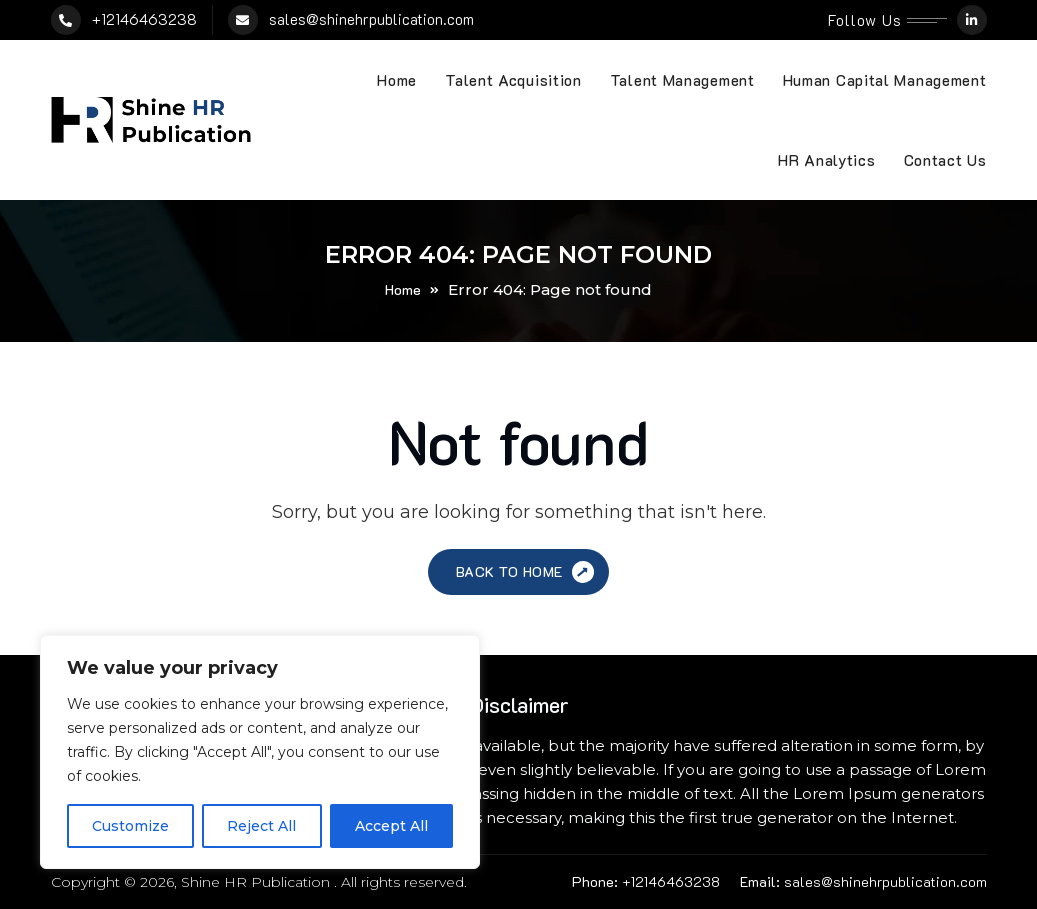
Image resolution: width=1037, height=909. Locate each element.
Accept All (391, 826)
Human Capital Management (885, 80)
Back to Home (527, 572)
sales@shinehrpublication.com (371, 19)
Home (397, 80)
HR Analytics (826, 160)
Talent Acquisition (513, 80)
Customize (130, 826)
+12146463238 (144, 19)
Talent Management (682, 80)
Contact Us (945, 160)
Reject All (261, 826)
